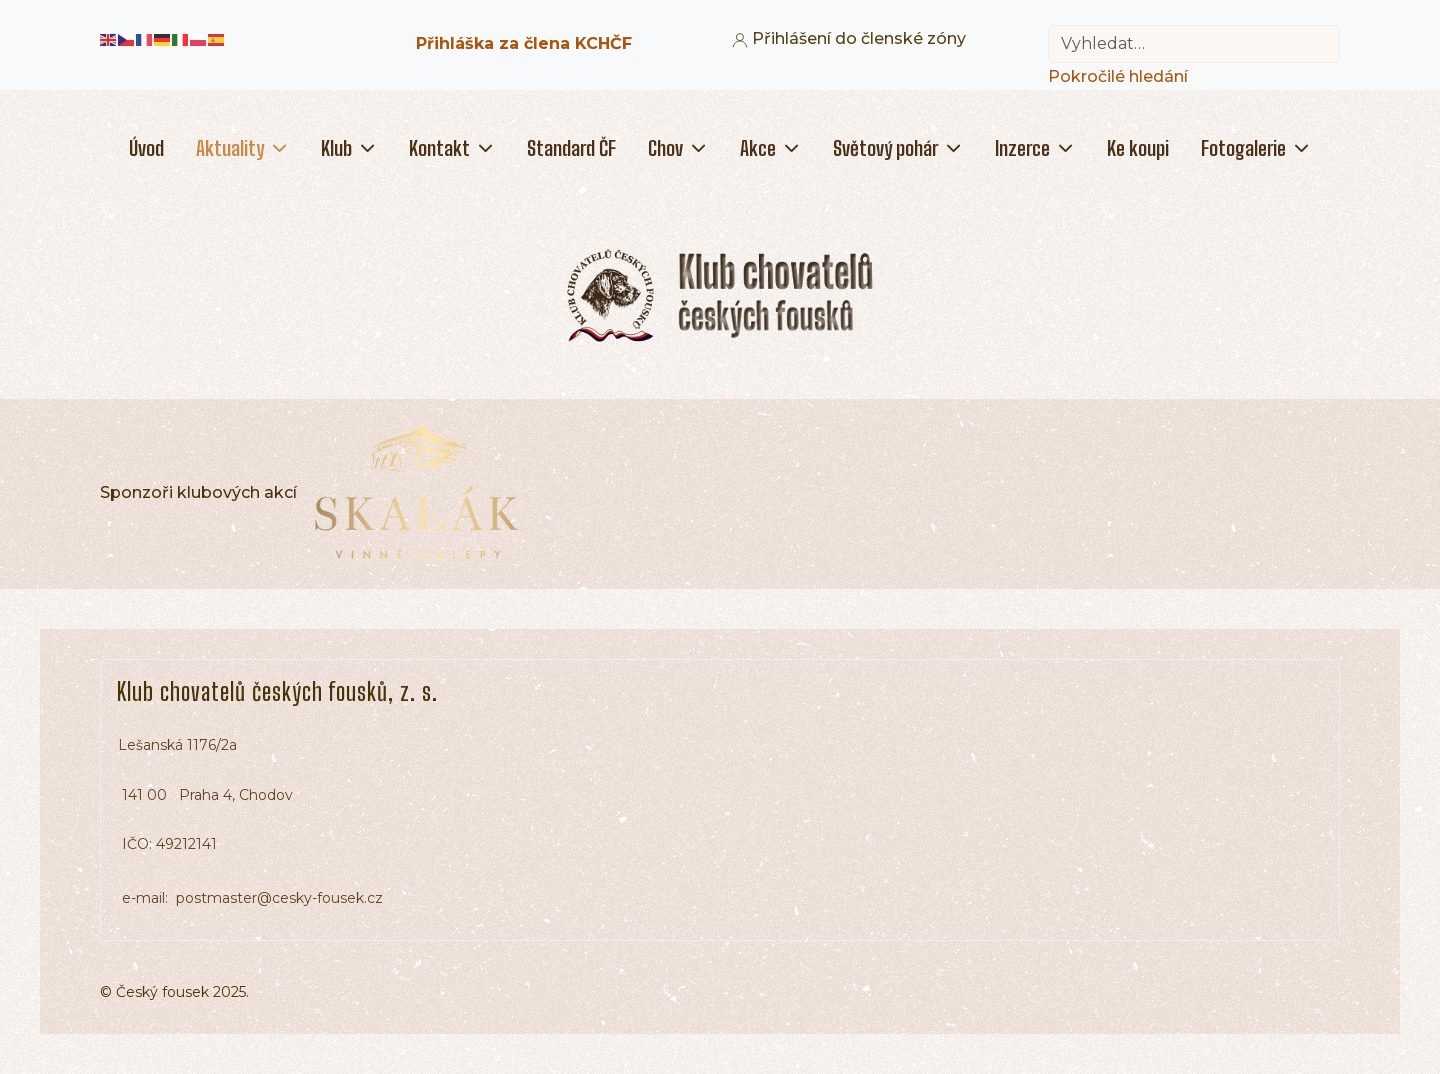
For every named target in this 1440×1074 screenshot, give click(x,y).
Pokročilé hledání (1118, 76)
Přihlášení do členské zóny (849, 38)
